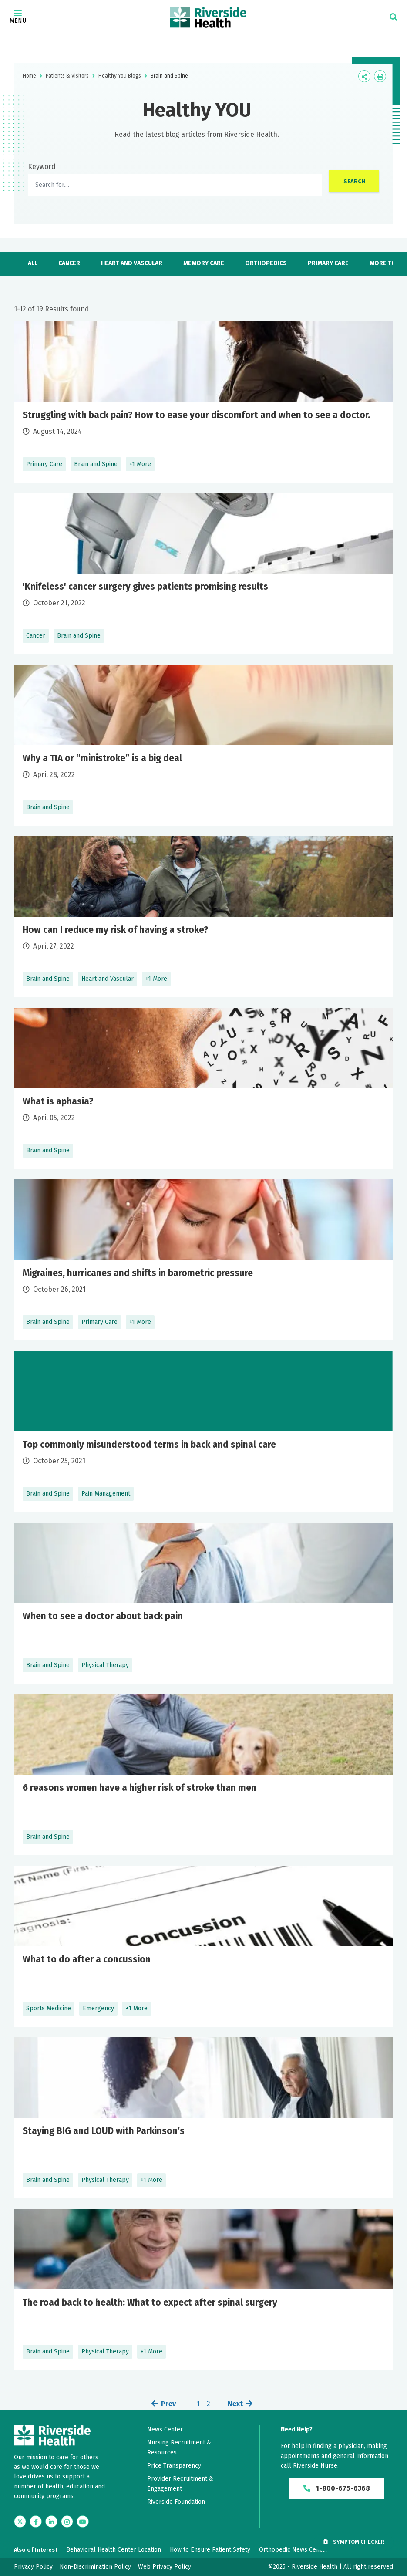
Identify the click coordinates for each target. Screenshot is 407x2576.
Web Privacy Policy (164, 2566)
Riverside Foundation (176, 2501)
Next (235, 2404)
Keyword (42, 166)
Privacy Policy (33, 2566)
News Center (165, 2429)
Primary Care (328, 263)
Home (29, 76)
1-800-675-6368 (336, 2489)
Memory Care (203, 263)
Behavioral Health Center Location (113, 2549)
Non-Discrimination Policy (95, 2566)
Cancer (69, 263)
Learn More (203, 402)
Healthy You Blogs (119, 76)
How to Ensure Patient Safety (210, 2549)
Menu (18, 17)
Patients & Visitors (67, 76)
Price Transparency (174, 2465)
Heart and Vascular (131, 263)
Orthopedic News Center (293, 2549)
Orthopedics (266, 263)
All (32, 263)
